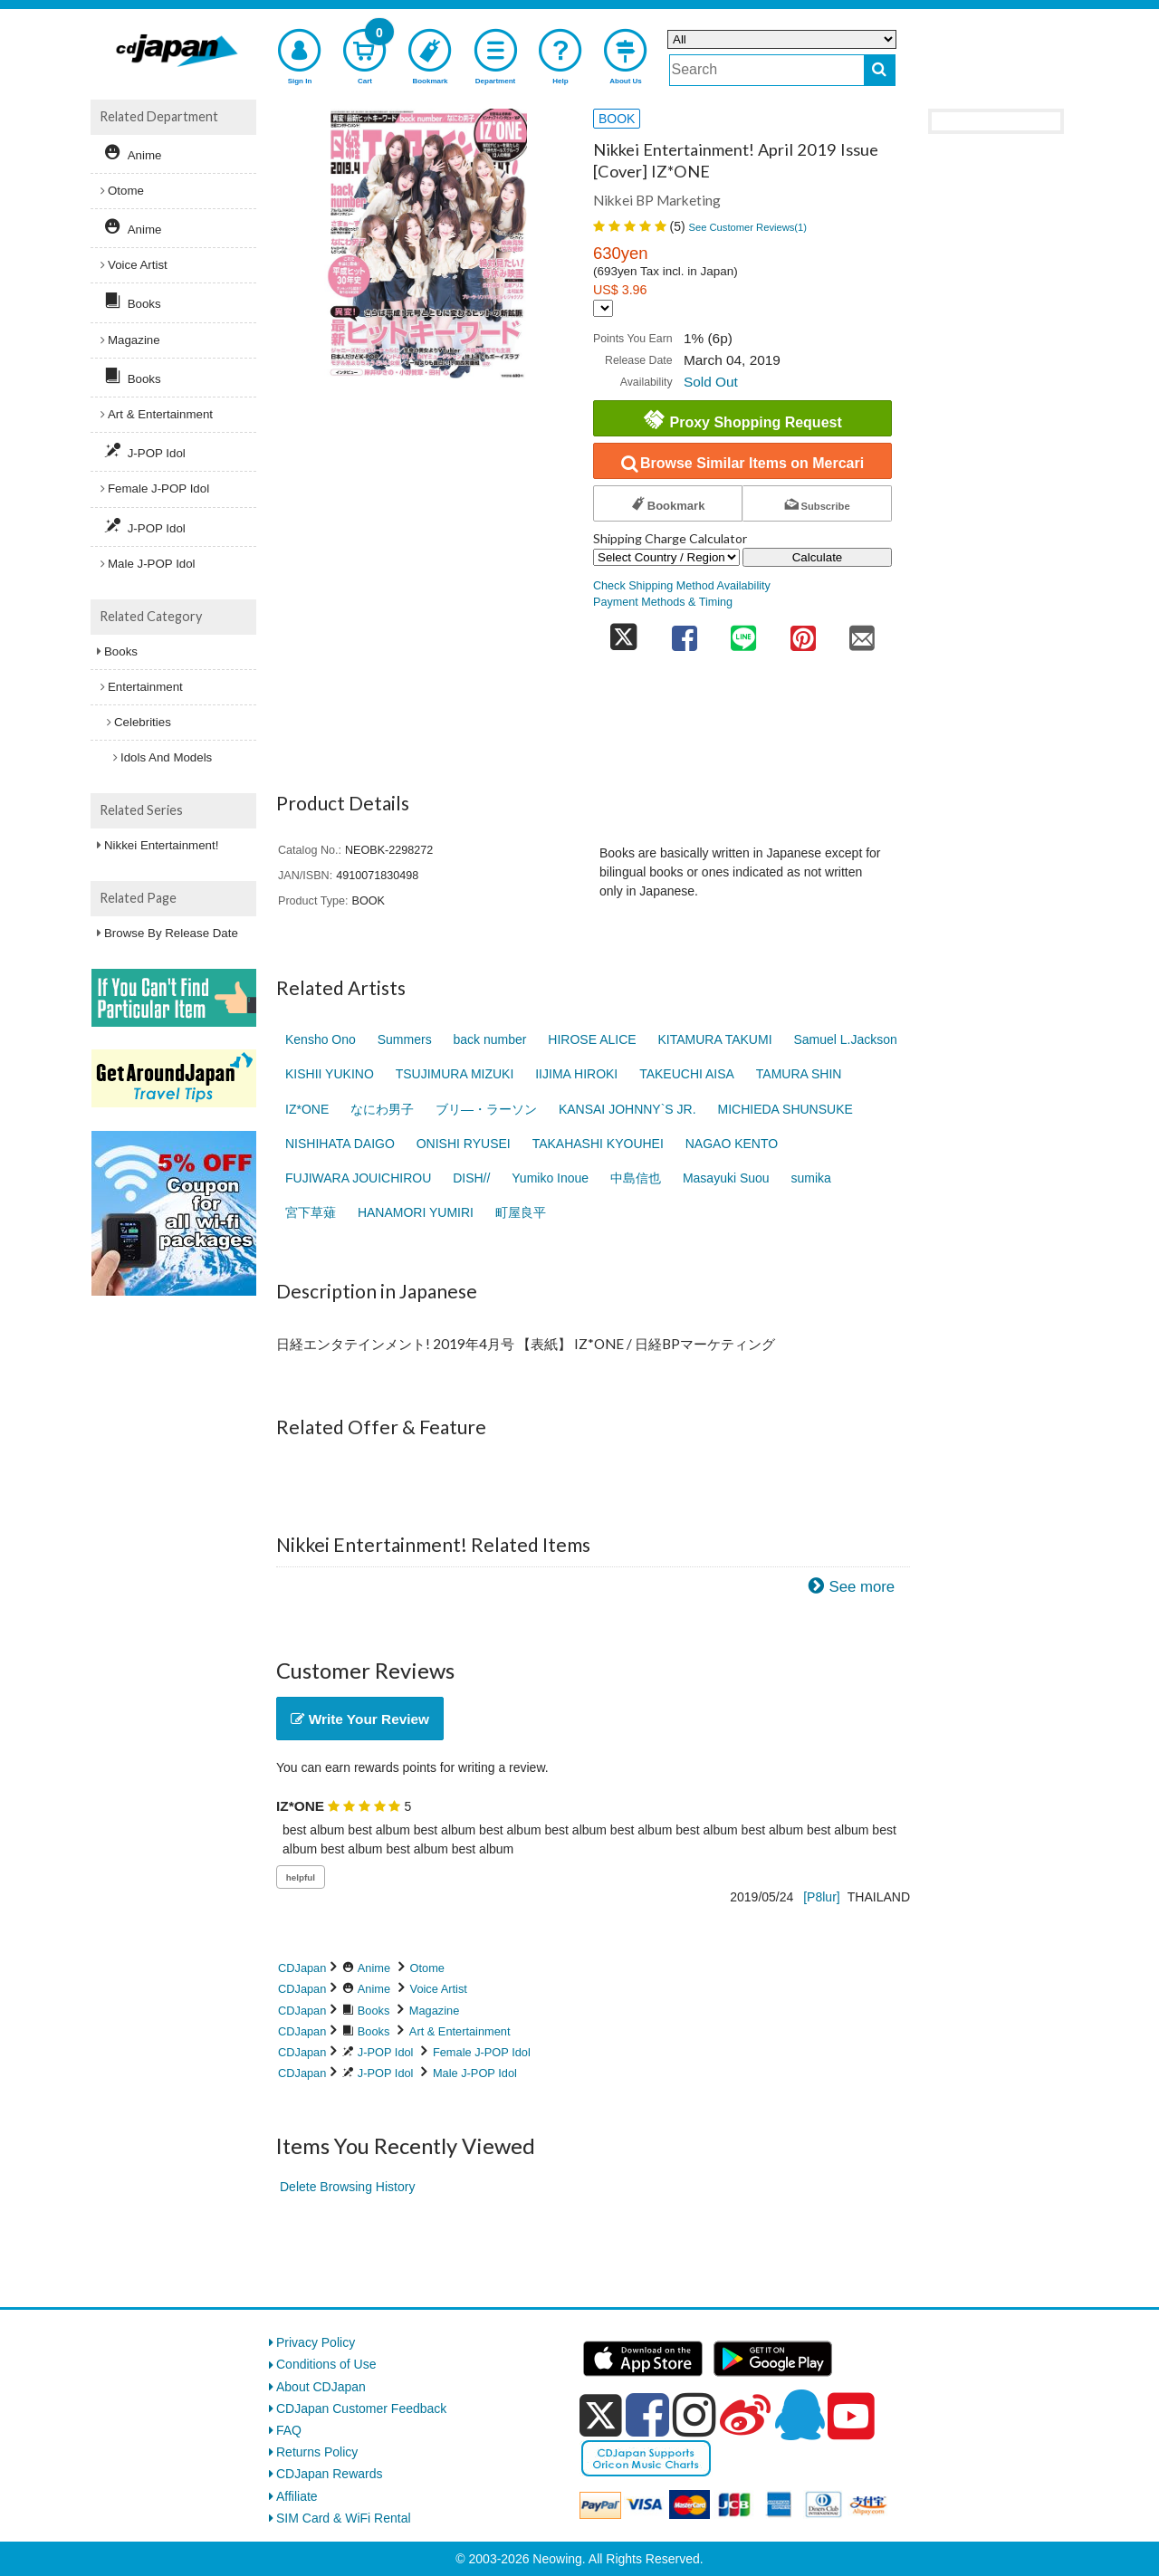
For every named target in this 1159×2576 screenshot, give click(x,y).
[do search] (880, 70)
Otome (427, 1968)
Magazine (434, 2010)
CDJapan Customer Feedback (361, 2408)
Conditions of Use (326, 2364)
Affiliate (297, 2496)
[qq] (799, 2414)
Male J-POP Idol (475, 2073)
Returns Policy (317, 2452)
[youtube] (851, 2416)
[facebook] (647, 2414)
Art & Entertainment (460, 2031)
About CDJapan (321, 2387)
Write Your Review (360, 1719)
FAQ (289, 2430)
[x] (601, 2415)
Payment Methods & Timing (663, 602)
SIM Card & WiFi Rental (343, 2518)
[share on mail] (862, 632)
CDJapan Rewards (329, 2473)
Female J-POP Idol (482, 2052)
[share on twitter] (624, 632)
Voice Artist (438, 1989)
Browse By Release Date (171, 933)
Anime (374, 1968)
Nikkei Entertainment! (161, 845)
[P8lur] (821, 1897)
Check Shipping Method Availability (682, 585)
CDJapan (302, 1968)
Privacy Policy (315, 2342)
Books (374, 2010)
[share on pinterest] (803, 632)
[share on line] (743, 632)
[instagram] (694, 2414)
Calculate (817, 557)
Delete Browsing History (347, 2186)
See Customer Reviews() (747, 227)
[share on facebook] (684, 632)
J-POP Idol (386, 2052)
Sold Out (711, 381)
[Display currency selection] (603, 308)
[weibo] (745, 2414)
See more (862, 1586)
